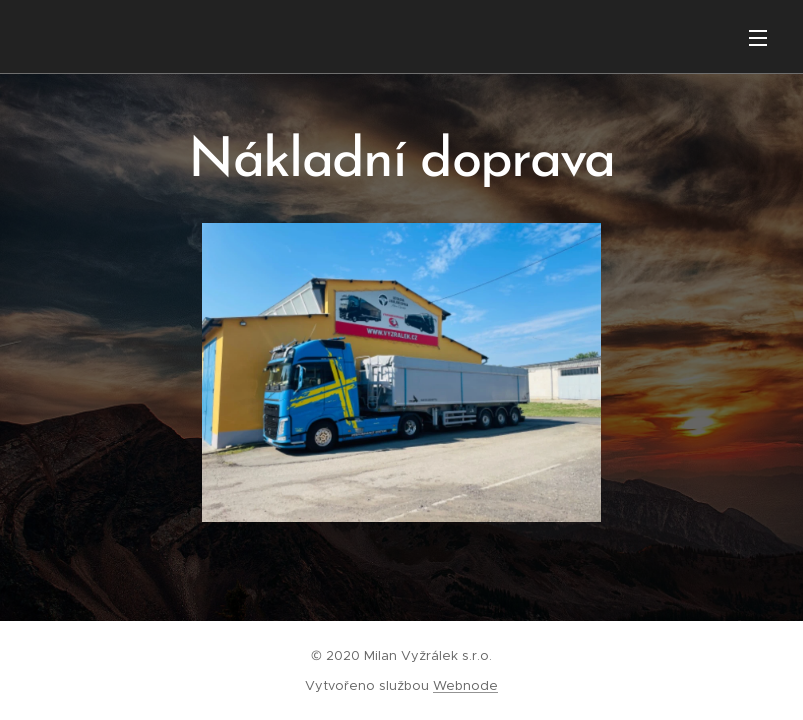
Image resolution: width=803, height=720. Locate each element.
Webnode (465, 685)
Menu (758, 38)
